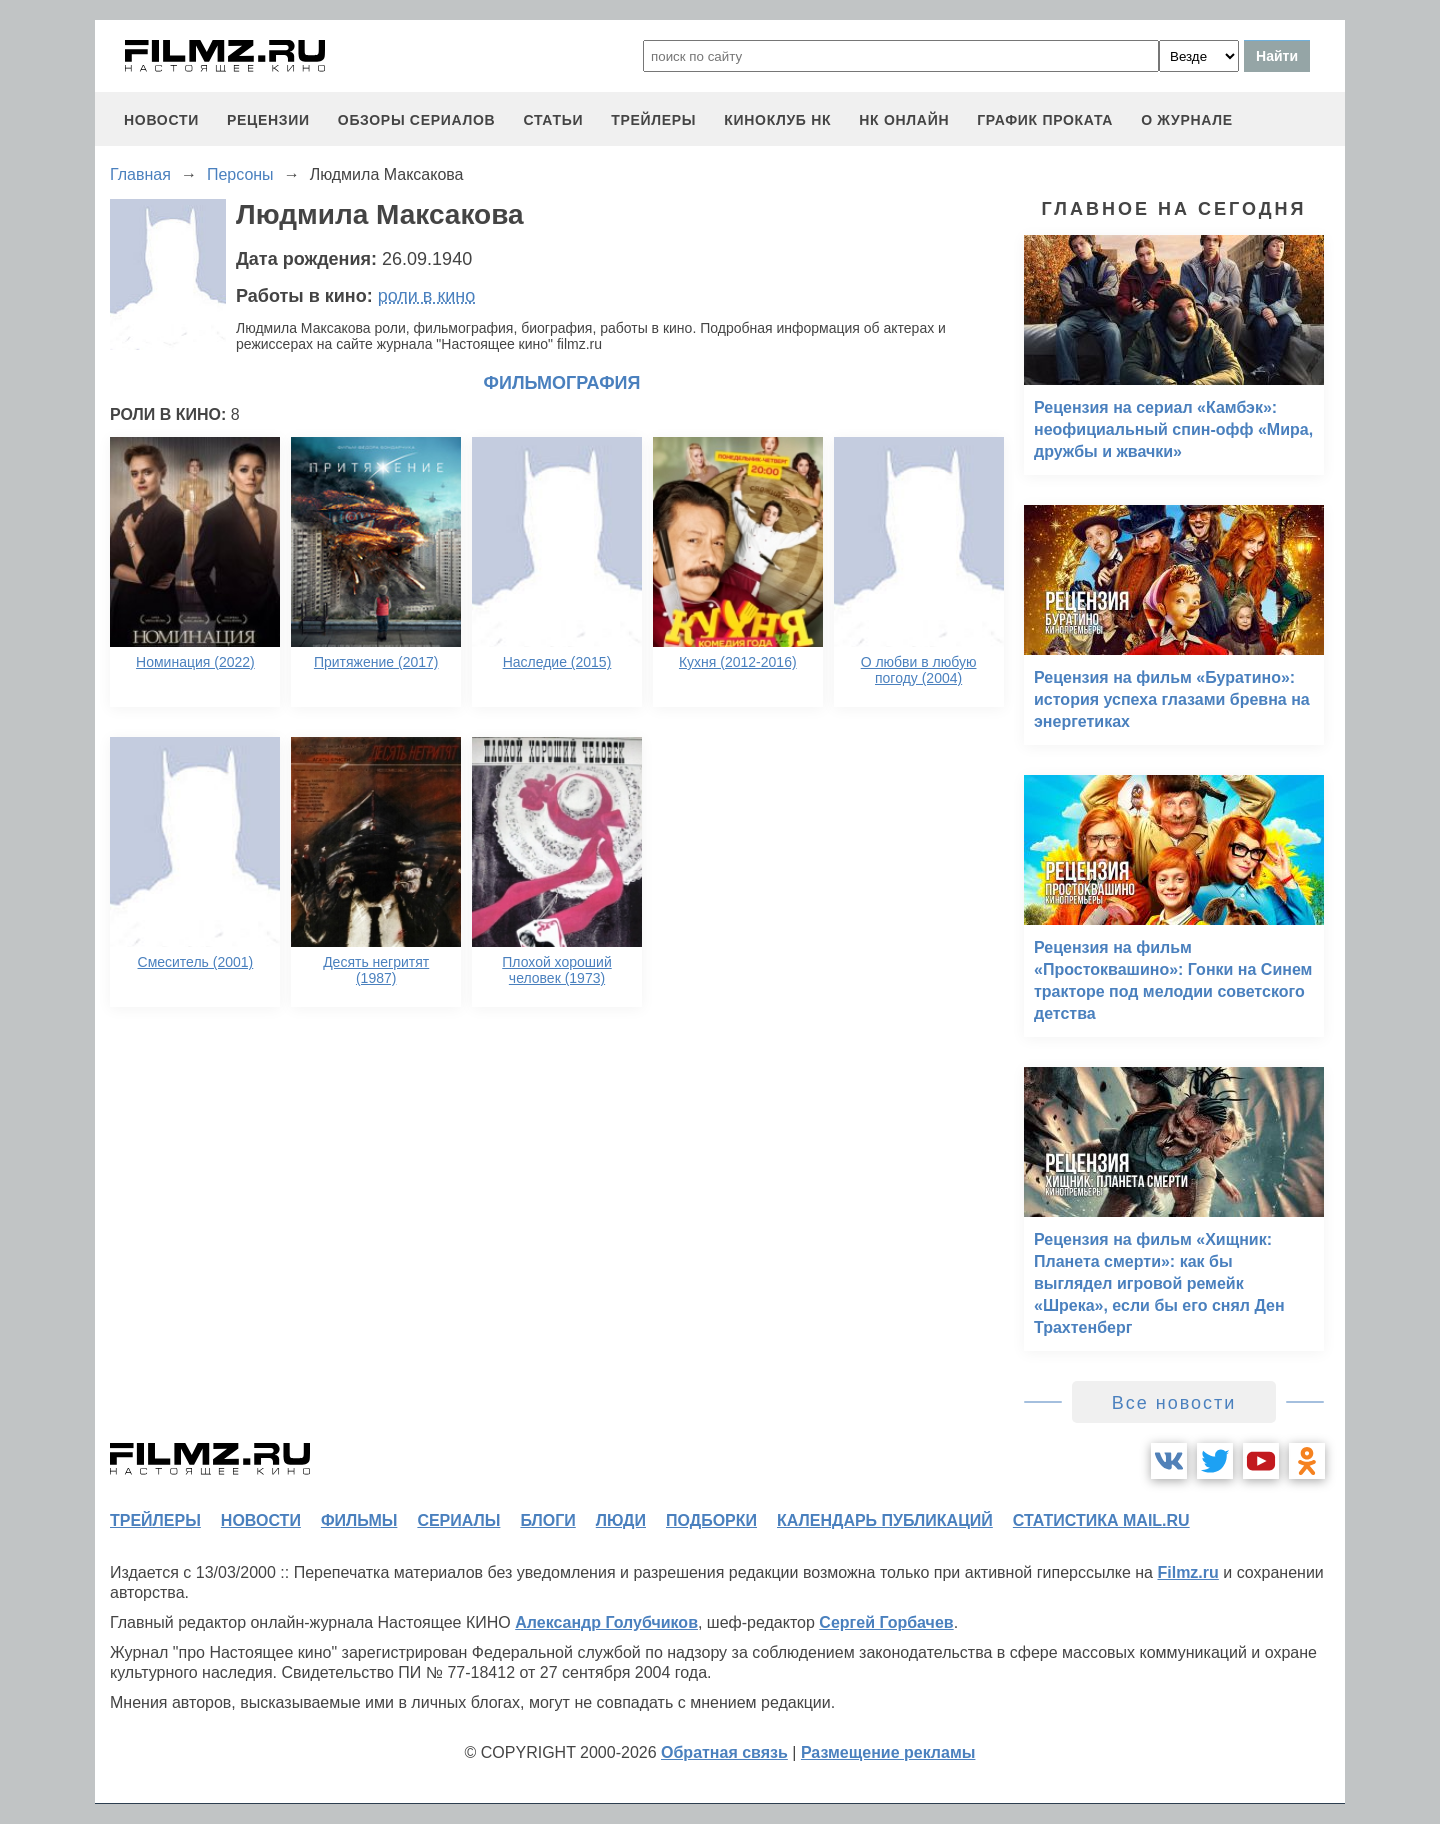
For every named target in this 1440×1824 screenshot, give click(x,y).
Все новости (1174, 1403)
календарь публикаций (885, 1520)
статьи (553, 120)
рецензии (268, 120)
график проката (1045, 120)
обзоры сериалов (417, 120)
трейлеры (653, 120)
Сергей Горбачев (886, 1622)
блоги (547, 1520)
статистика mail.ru (1101, 1520)
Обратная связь (724, 1752)
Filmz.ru (1187, 1572)
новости (161, 120)
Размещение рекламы (888, 1752)
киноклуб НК (777, 120)
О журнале (1187, 120)
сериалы (458, 1520)
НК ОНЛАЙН (904, 120)
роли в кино (427, 296)
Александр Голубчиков (606, 1622)
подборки (711, 1520)
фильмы (359, 1520)
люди (621, 1520)
